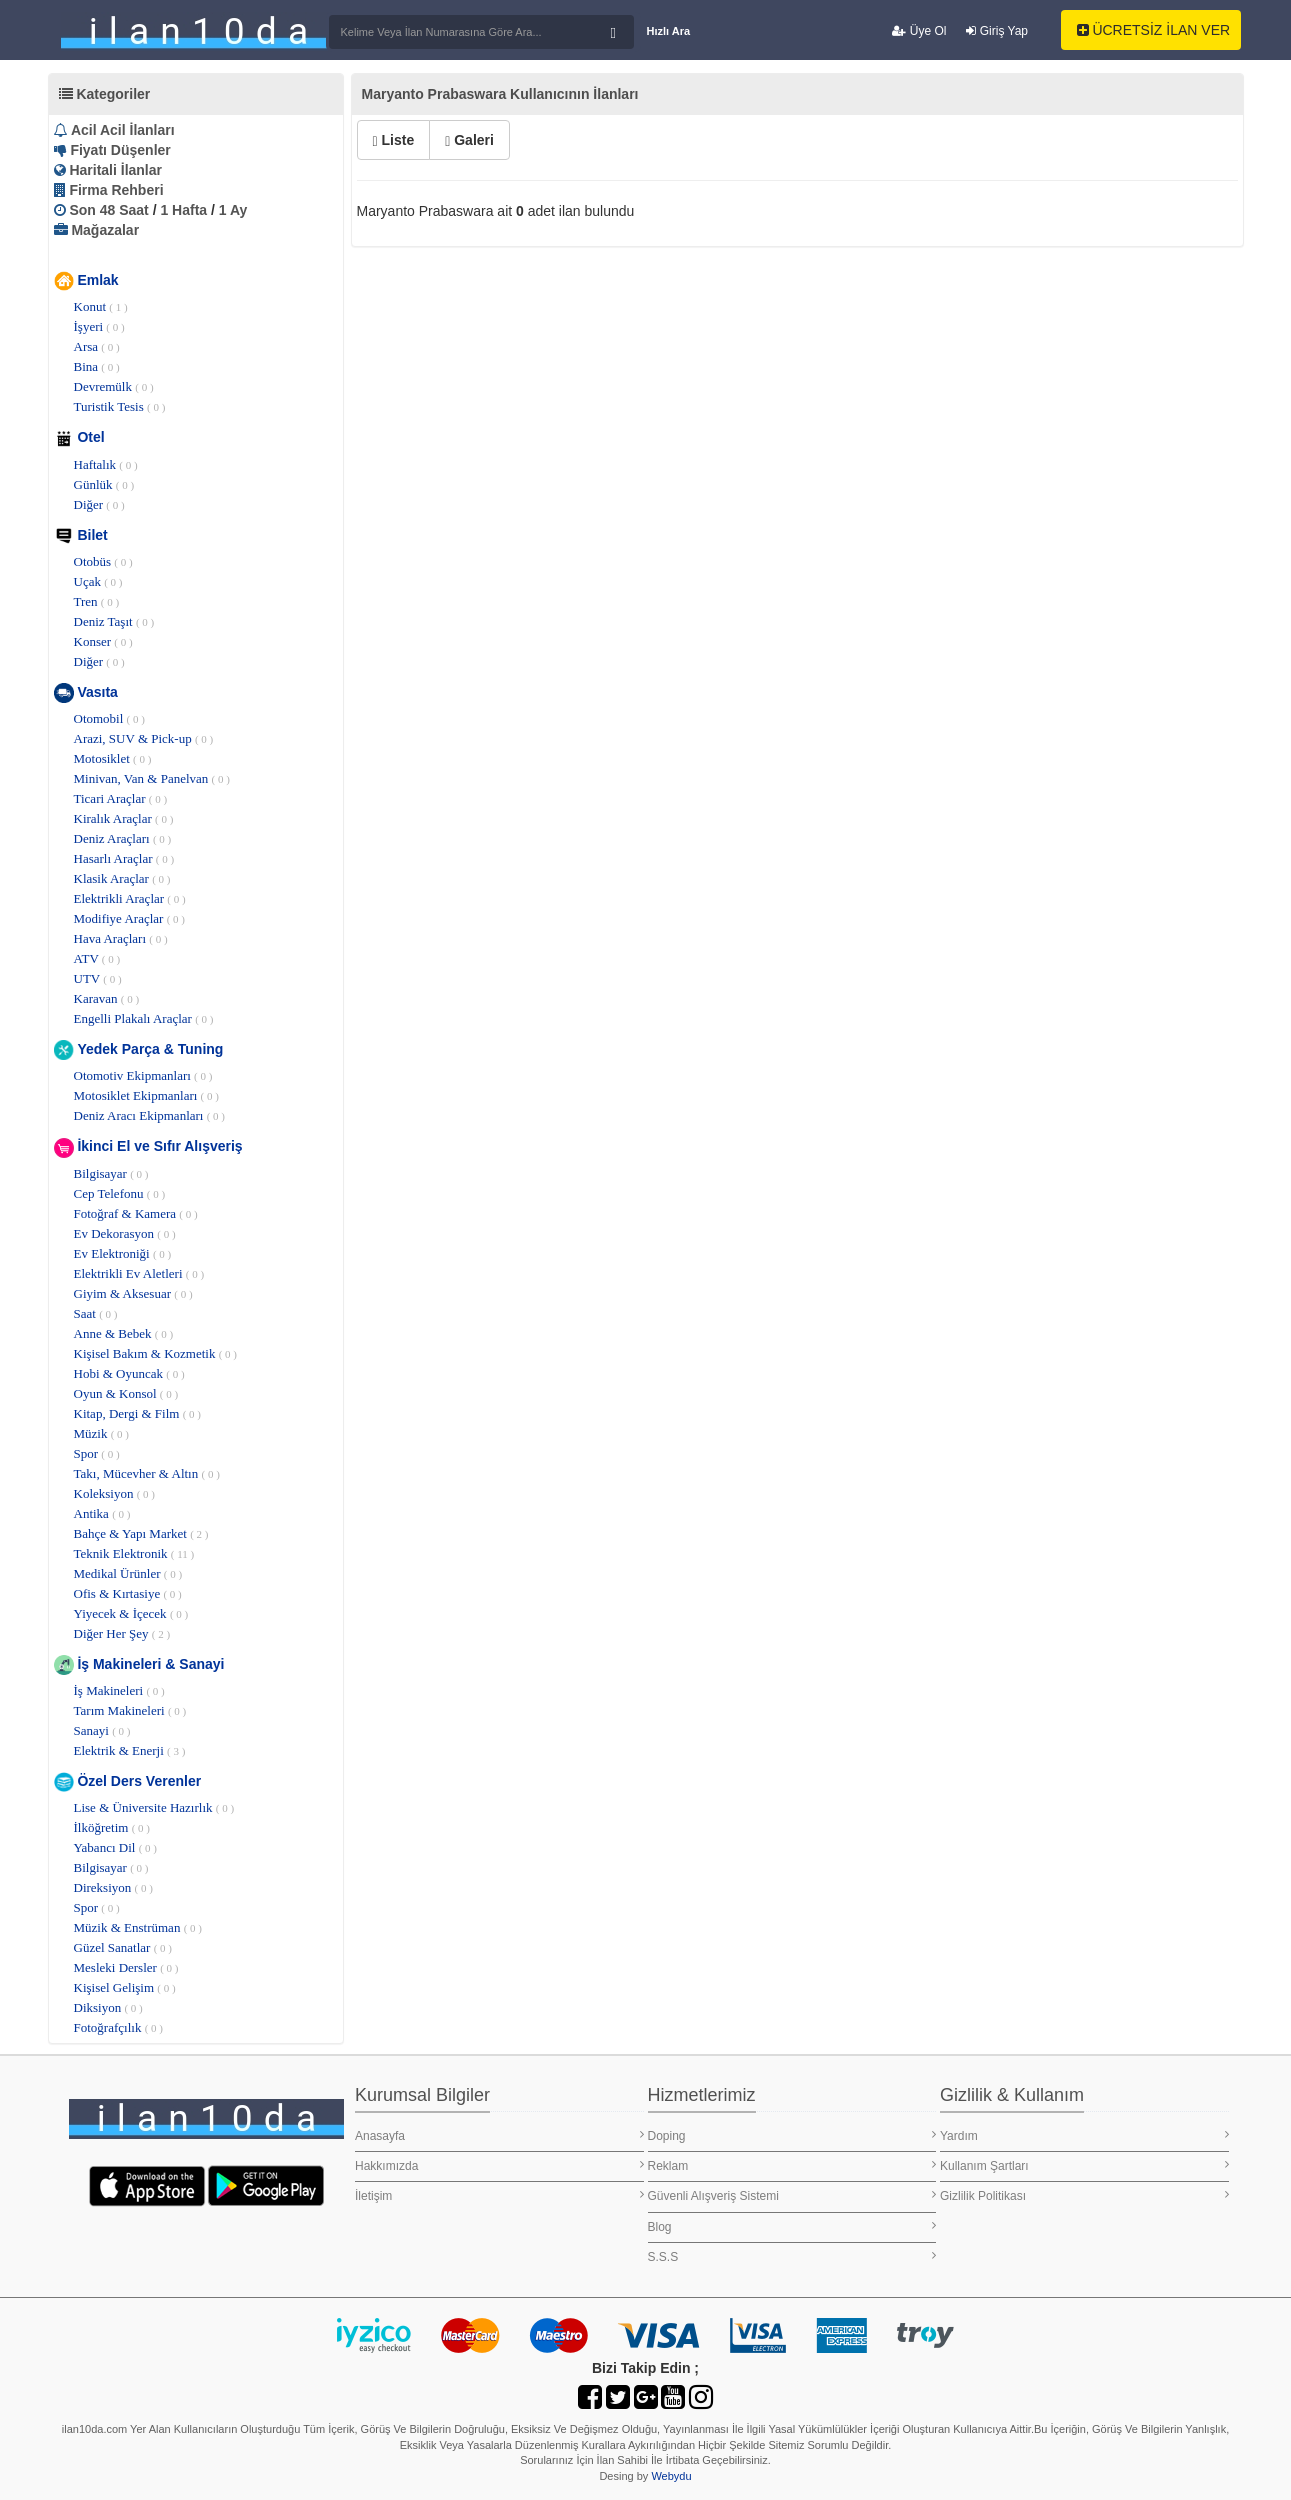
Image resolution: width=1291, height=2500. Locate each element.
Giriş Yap (997, 31)
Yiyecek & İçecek (131, 1613)
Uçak (98, 581)
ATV (97, 958)
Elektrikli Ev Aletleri (139, 1273)
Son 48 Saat (108, 210)
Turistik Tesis (120, 406)
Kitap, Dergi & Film (138, 1413)
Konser (103, 641)
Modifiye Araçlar (129, 918)
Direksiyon (113, 1887)
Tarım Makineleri (130, 1710)
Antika (102, 1513)
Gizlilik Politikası (1084, 2195)
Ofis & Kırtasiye (128, 1593)
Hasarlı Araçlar (124, 858)
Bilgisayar (111, 1173)
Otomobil (109, 718)
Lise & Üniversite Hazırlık (154, 1807)
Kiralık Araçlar (124, 818)
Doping (792, 2135)
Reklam (792, 2165)
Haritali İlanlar (115, 170)
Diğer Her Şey (122, 1633)
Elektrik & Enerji (130, 1750)
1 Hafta (183, 210)
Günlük (104, 484)
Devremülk (114, 386)
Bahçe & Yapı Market (141, 1533)
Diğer (99, 504)
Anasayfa (499, 2135)
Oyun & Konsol (126, 1393)
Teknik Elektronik (134, 1553)
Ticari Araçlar (121, 798)
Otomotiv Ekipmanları (143, 1075)
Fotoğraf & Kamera (136, 1213)
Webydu (671, 2476)
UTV (98, 978)
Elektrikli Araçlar (130, 898)
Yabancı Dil (115, 1847)
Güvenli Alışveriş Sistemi (792, 2195)
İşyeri (99, 326)
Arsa (97, 346)
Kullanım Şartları (1084, 2165)
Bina (97, 366)
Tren (97, 601)
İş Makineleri (119, 1690)
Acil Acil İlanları (123, 130)
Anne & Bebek (124, 1333)
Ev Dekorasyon (125, 1233)
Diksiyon (108, 2007)
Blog (792, 2226)
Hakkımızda (499, 2165)
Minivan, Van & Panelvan (152, 778)
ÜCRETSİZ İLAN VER (1154, 30)
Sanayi (102, 1730)
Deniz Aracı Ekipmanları (150, 1115)
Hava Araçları (121, 938)
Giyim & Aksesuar (133, 1293)
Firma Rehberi (116, 190)
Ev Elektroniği (123, 1253)
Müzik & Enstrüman (138, 1927)
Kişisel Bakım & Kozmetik (155, 1353)
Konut (101, 306)
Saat (96, 1313)
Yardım (1084, 2135)
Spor (97, 1453)
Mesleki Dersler (126, 1967)
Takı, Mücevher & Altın (147, 1473)
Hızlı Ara (669, 31)
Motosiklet (113, 758)
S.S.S (792, 2256)
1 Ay (233, 210)
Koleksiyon (115, 1493)
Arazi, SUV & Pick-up (144, 738)
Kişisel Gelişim (125, 1987)
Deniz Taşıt (114, 621)
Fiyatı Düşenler (120, 150)
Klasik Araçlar (122, 878)
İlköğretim (112, 1827)
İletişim (499, 2195)
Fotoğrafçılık (118, 2027)
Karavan (107, 998)
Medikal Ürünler (128, 1573)
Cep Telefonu (120, 1193)
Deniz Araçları (123, 838)
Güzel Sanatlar (123, 1947)
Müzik (102, 1433)
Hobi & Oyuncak (129, 1373)
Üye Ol (919, 31)
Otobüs (103, 561)
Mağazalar (105, 230)
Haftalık (106, 464)
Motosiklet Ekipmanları (146, 1095)
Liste (394, 140)
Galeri (469, 140)
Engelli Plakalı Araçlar (144, 1018)
